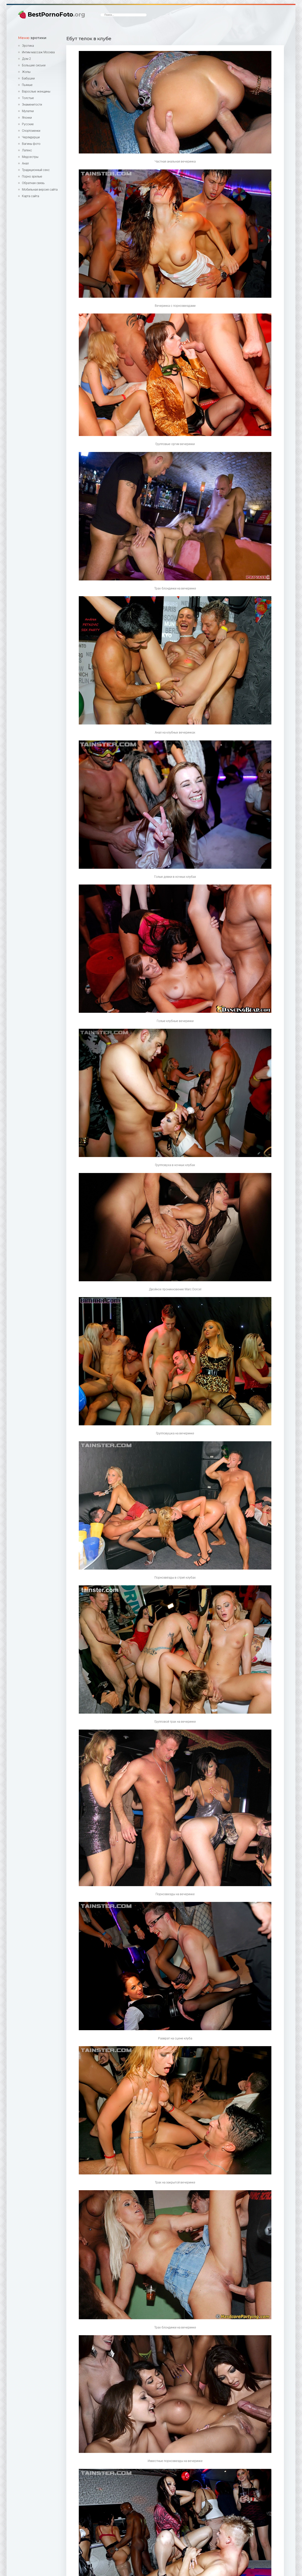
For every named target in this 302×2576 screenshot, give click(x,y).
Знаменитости (32, 104)
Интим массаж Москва (38, 52)
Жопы (26, 72)
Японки (27, 117)
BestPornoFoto (56, 14)
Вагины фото (31, 144)
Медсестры (30, 157)
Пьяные (27, 85)
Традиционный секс (36, 170)
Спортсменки (31, 131)
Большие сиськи (33, 65)
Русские (28, 124)
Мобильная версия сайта (40, 189)
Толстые (28, 98)
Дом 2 (26, 59)
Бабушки (28, 78)
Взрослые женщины (36, 91)
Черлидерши (31, 137)
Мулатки (28, 111)
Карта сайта (30, 196)
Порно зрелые (32, 176)
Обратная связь (33, 183)
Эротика (28, 46)
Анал (25, 163)
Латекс (27, 150)
